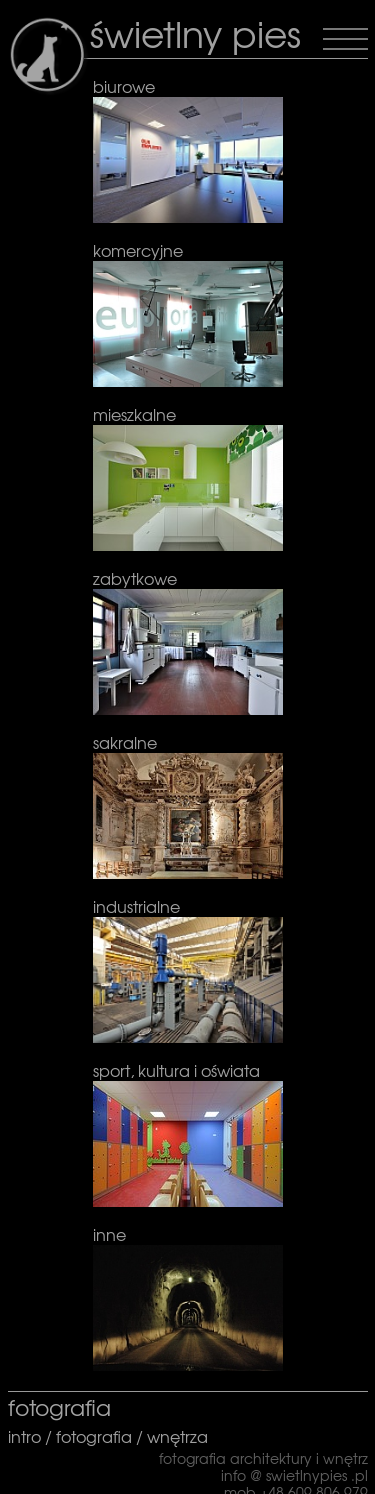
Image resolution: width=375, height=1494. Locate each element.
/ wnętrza (170, 1436)
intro (26, 1436)
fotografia (94, 1436)
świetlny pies (195, 32)
